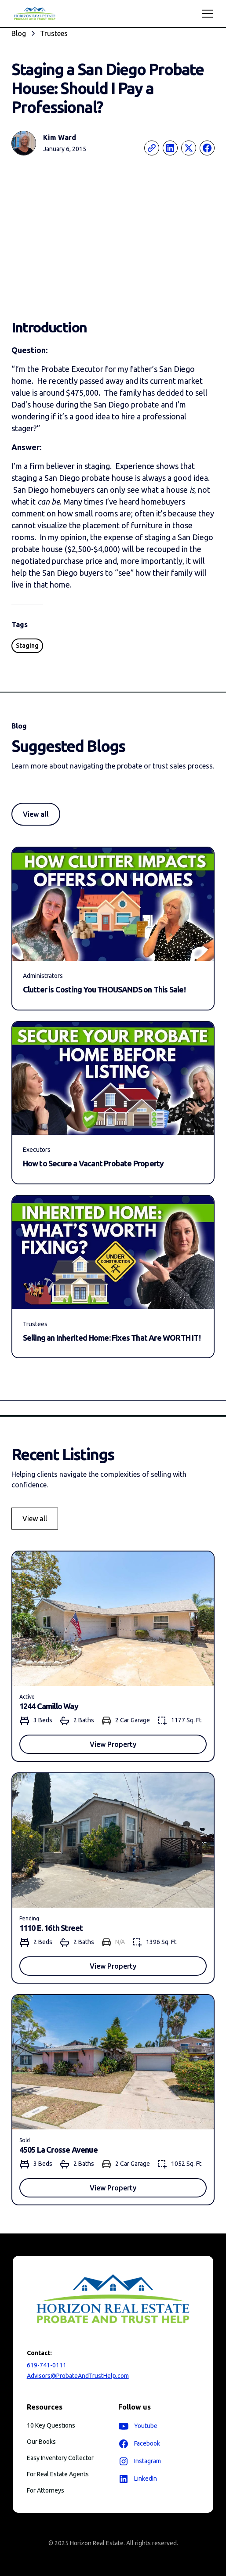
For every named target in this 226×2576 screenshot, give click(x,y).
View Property (113, 1744)
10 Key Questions (51, 2425)
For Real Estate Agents (58, 2474)
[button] (206, 13)
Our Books (41, 2441)
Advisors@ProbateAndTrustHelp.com (78, 2375)
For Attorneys (45, 2490)
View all (36, 814)
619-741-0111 (46, 2365)
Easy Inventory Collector (60, 2457)
